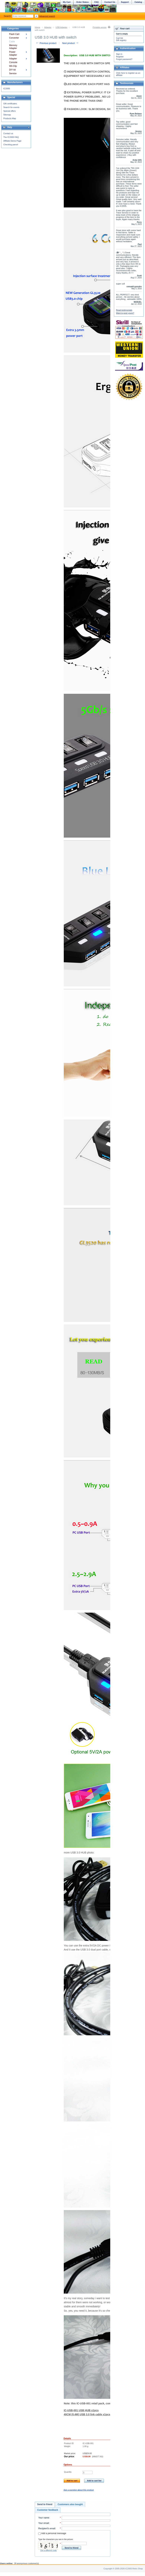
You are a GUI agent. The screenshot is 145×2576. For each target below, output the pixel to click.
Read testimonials (124, 310)
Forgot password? (124, 59)
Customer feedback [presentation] (47, 2510)
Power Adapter (13, 53)
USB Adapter (61, 27)
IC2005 (6, 88)
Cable (12, 41)
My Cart (66, 2)
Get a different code (48, 2550)
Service (13, 73)
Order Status (82, 2)
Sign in (119, 54)
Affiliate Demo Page (12, 141)
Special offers (9, 111)
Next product (70, 43)
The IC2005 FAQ (11, 137)
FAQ (96, 2)
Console (13, 62)
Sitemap (7, 115)
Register (120, 56)
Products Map (9, 118)
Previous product (46, 43)
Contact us (8, 133)
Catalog (138, 2)
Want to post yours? (125, 313)
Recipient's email (46, 2528)
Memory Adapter (13, 47)
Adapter (47, 27)
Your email (43, 2523)
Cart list (119, 38)
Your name (43, 2517)
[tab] (45, 2504)
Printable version (100, 27)
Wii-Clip (13, 66)
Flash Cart (14, 34)
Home (37, 27)
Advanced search (47, 16)
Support (125, 2)
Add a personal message (52, 2533)
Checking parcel (10, 144)
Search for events (11, 107)
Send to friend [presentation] (44, 2504)
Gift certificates (10, 103)
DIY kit (12, 69)
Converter (14, 38)
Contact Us (109, 2)
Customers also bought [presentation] (70, 2504)
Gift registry (121, 40)
